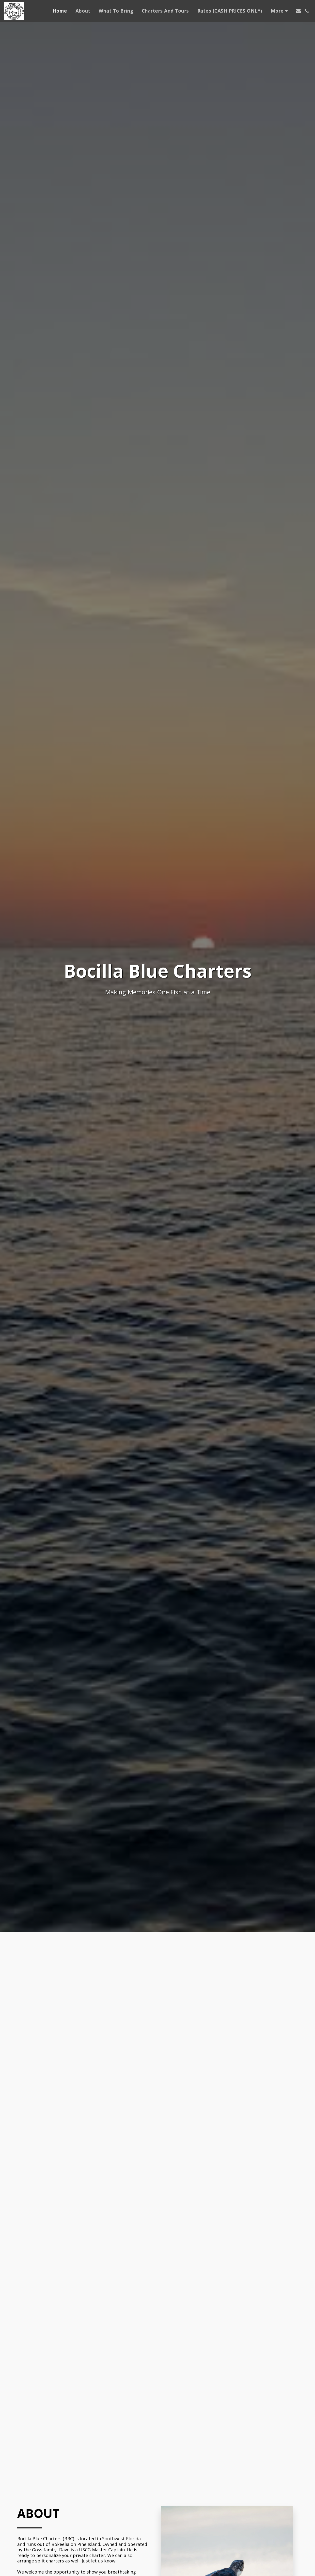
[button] (298, 11)
